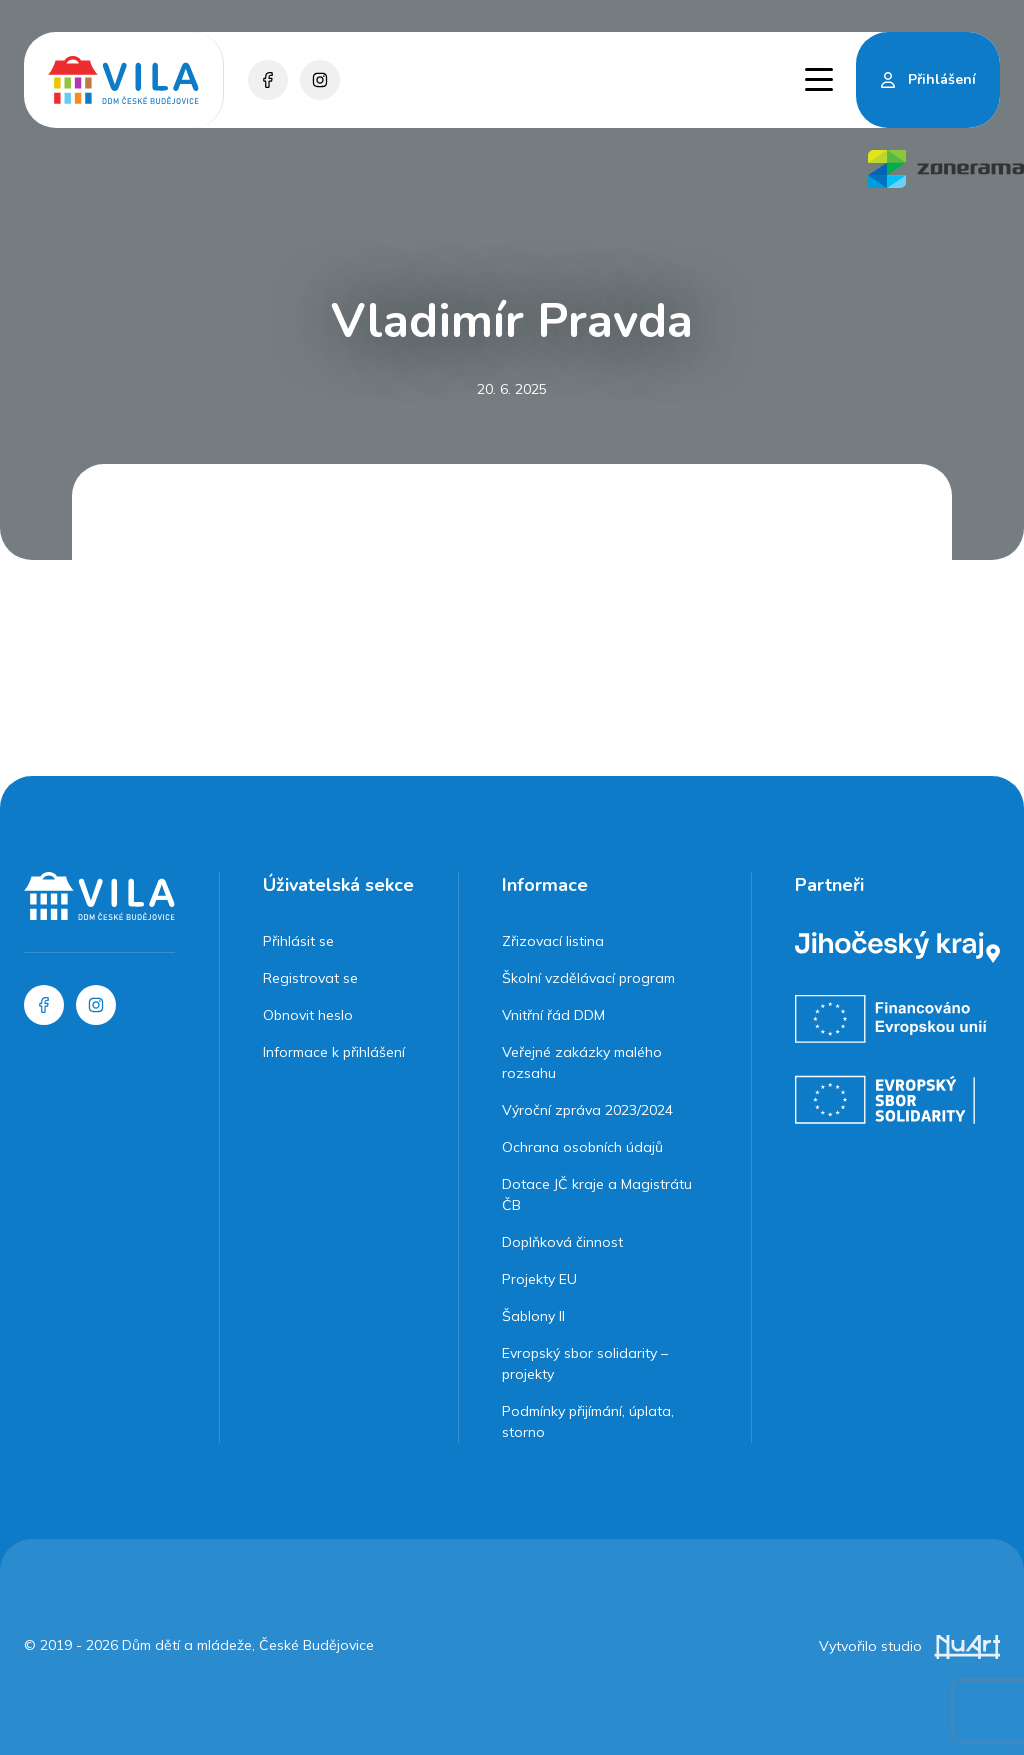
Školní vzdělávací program (588, 978)
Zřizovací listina (553, 941)
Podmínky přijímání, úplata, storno (588, 1421)
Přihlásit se (298, 941)
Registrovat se (310, 978)
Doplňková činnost (562, 1242)
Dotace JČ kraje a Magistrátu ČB (597, 1194)
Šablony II (533, 1316)
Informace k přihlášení (334, 1052)
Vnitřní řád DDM (553, 1015)
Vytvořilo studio (909, 1646)
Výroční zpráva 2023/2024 (587, 1110)
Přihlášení (942, 79)
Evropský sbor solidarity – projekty (585, 1363)
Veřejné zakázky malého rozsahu (582, 1062)
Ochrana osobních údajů (582, 1147)
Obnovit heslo (308, 1015)
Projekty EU (539, 1279)
